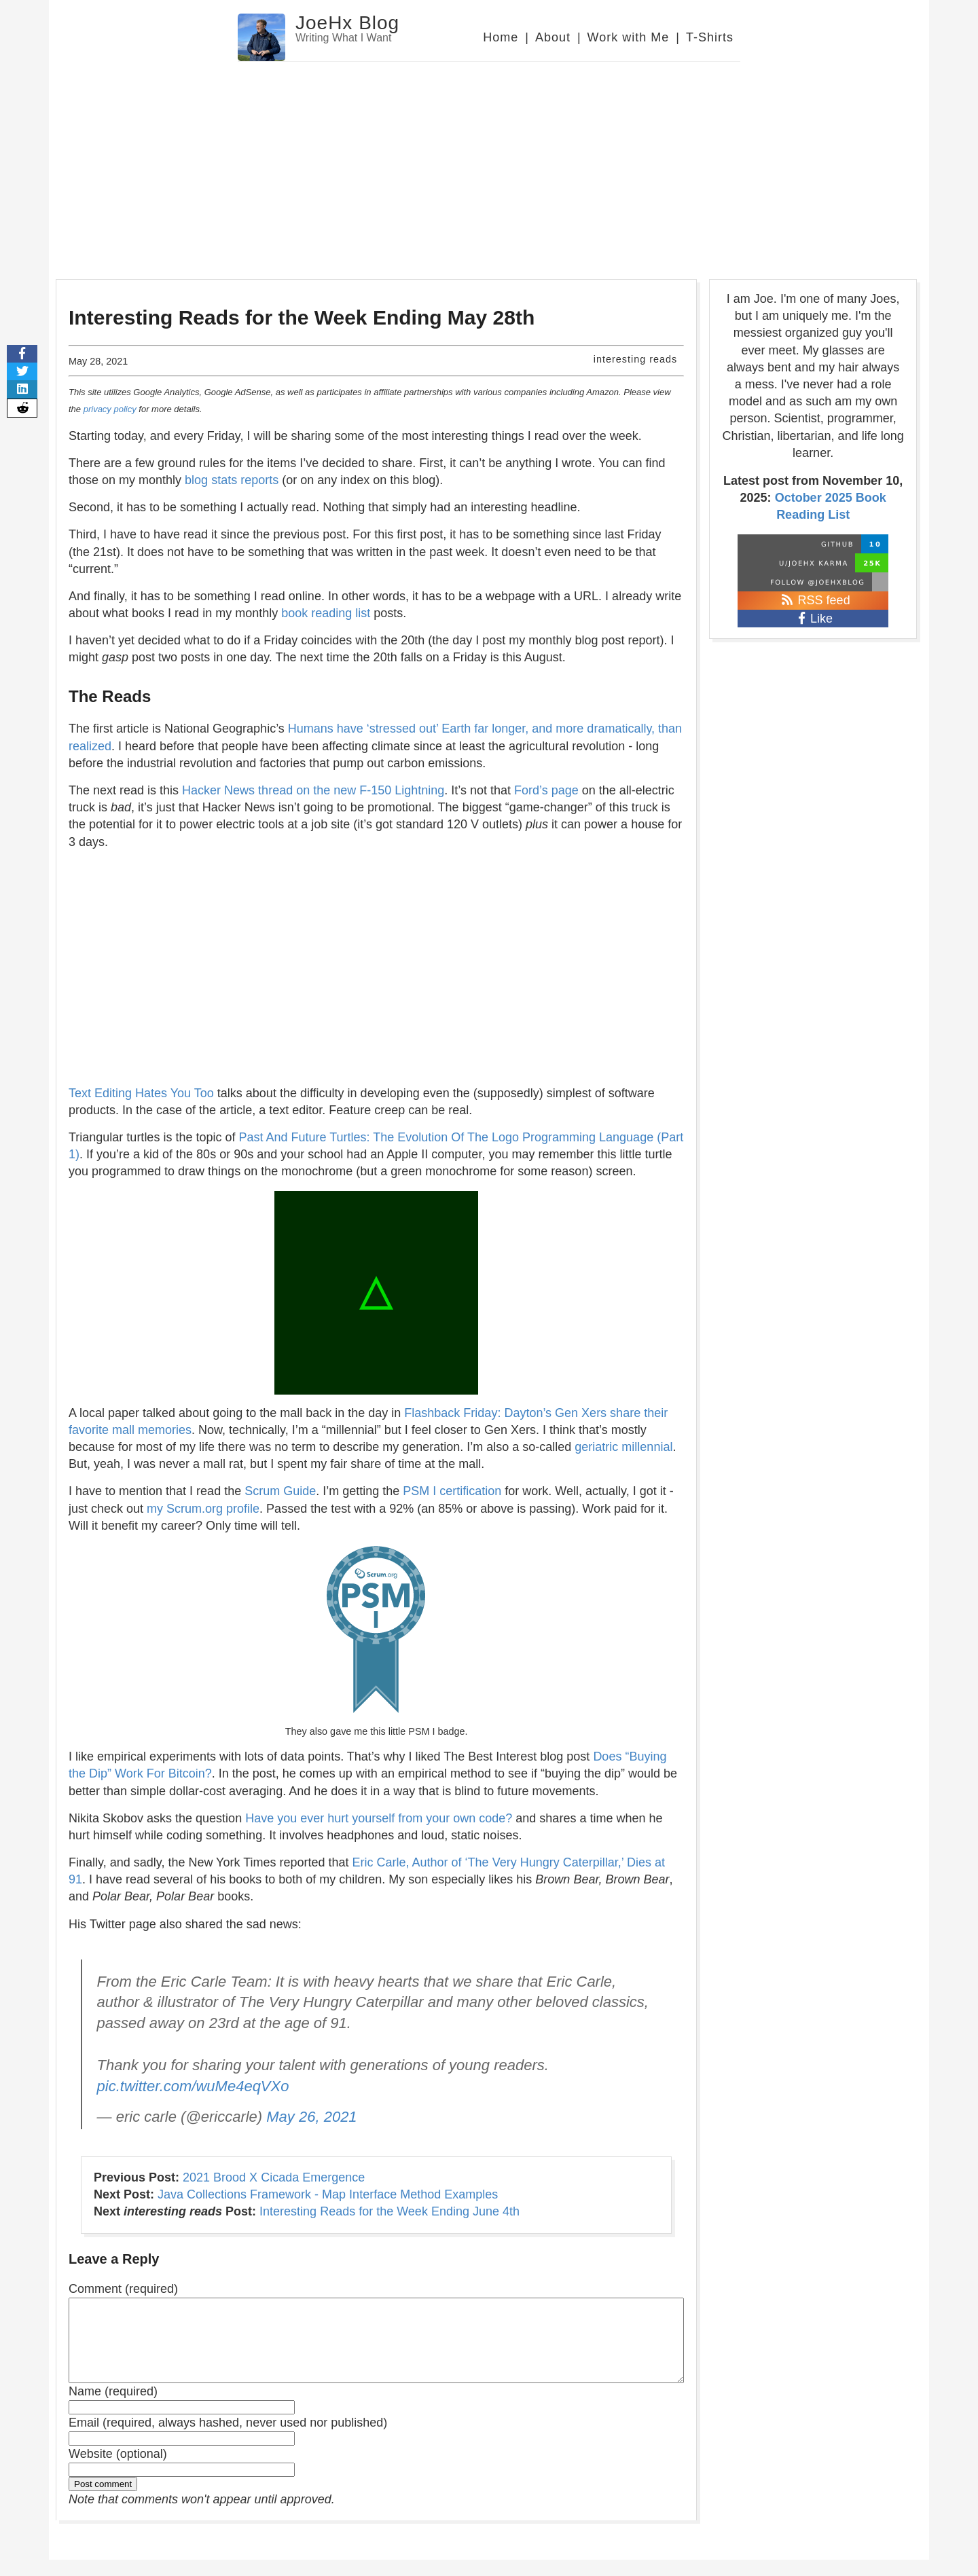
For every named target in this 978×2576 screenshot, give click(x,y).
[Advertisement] (489, 164)
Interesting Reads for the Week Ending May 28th (302, 317)
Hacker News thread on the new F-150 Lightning (313, 790)
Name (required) (113, 2407)
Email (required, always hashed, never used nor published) (228, 2439)
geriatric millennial (623, 1447)
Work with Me (628, 37)
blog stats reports (231, 480)
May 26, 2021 (311, 2116)
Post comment (103, 2500)
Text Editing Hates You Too (141, 1093)
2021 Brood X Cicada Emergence (274, 2177)
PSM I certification (452, 1491)
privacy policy (110, 409)
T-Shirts (710, 37)
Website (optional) (118, 2470)
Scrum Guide (280, 1491)
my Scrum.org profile (203, 1508)
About (552, 37)
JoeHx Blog (347, 22)
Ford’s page (546, 790)
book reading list (325, 613)
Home (500, 37)
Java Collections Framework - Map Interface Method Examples (328, 2194)
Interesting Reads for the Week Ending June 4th (389, 2211)
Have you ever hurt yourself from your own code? (378, 1818)
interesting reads (635, 359)
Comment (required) (123, 2289)
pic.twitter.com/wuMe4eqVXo (193, 2086)
